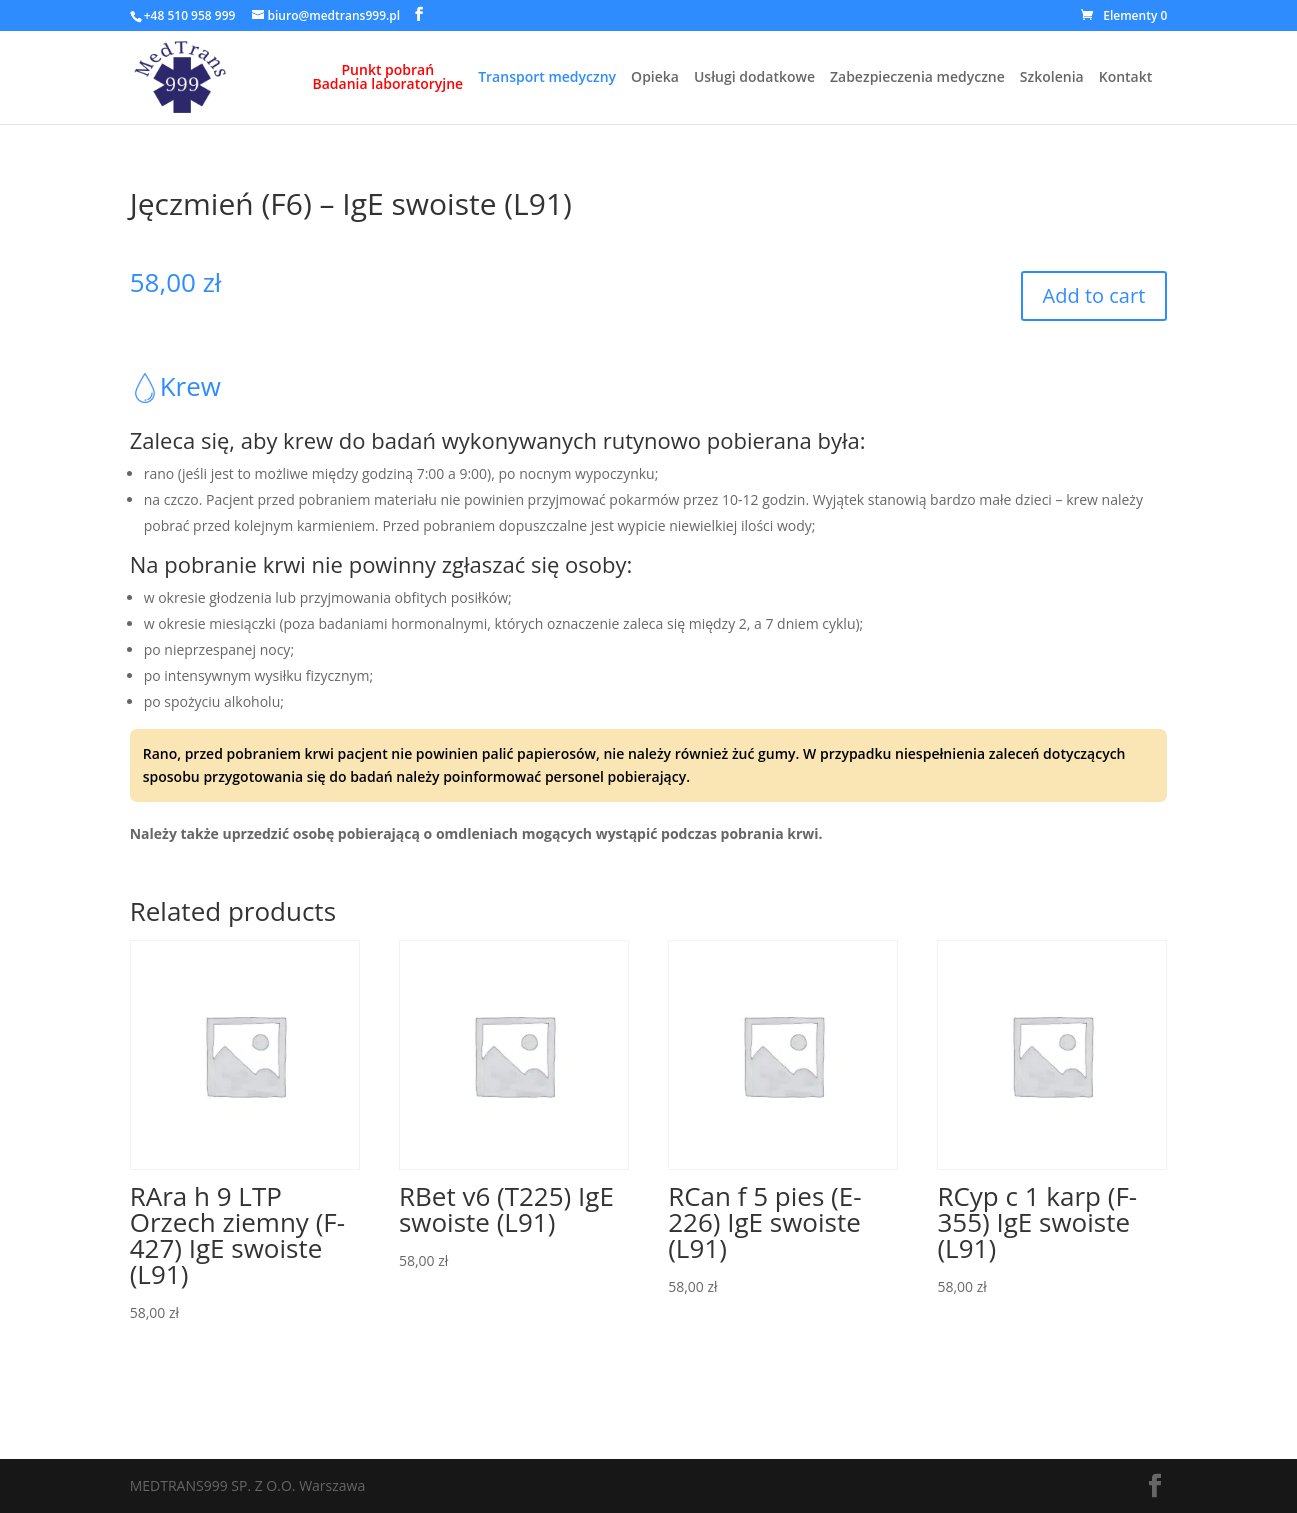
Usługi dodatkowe (754, 78)
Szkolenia (1052, 78)
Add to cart (1094, 295)
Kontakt (1126, 78)
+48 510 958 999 (190, 15)
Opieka (655, 78)
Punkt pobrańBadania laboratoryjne (388, 78)
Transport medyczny (547, 78)
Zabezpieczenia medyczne (917, 78)
